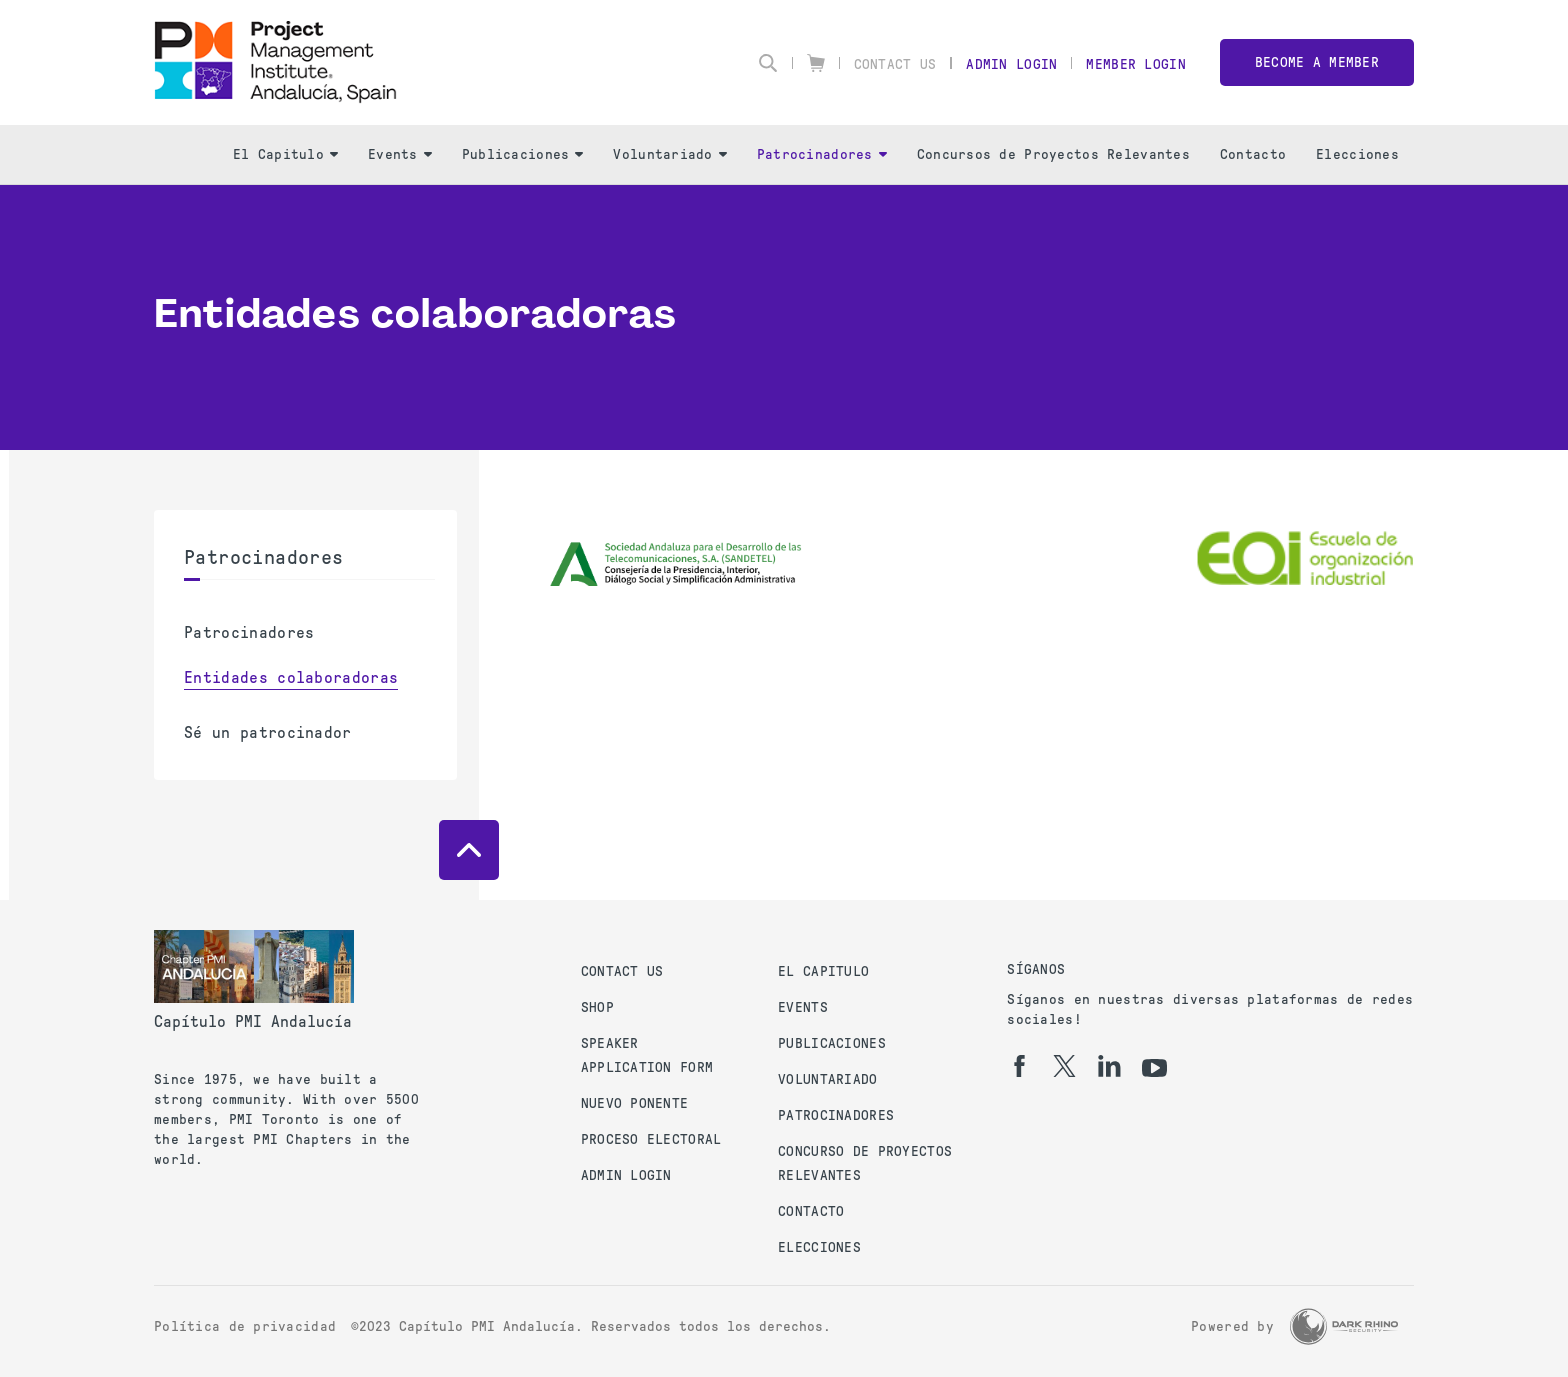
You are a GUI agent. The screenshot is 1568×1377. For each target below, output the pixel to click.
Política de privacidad (245, 1326)
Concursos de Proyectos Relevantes (1053, 154)
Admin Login (1011, 64)
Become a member (1317, 62)
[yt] (1154, 1068)
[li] (1109, 1066)
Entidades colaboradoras (291, 677)
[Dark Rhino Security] (1344, 1326)
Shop (597, 1007)
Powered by (1232, 1326)
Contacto (1253, 154)
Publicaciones (523, 154)
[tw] (1064, 1066)
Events (400, 154)
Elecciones (1357, 154)
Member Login (1135, 64)
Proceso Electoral (651, 1139)
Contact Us (895, 64)
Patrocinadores (822, 154)
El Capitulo (285, 154)
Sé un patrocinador (268, 732)
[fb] (1019, 1066)
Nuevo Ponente (635, 1103)
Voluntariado (669, 154)
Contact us (622, 971)
